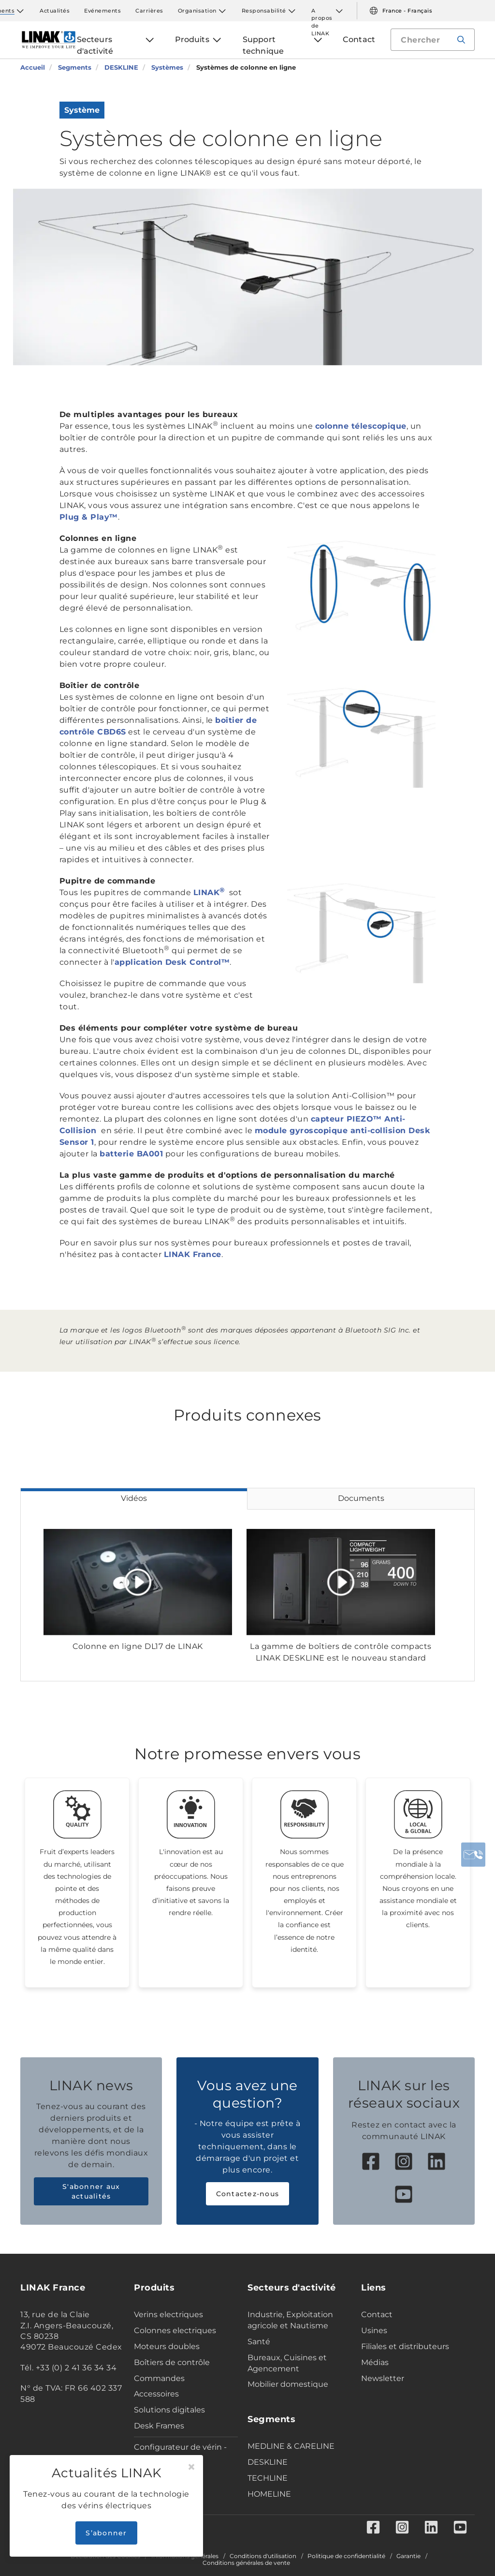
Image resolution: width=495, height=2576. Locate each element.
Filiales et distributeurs (405, 2346)
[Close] (191, 2467)
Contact (377, 2314)
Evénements (102, 10)
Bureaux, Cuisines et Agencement (287, 2363)
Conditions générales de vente (246, 2563)
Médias (375, 2362)
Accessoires (156, 2393)
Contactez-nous (247, 2193)
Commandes (159, 2378)
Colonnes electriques (175, 2330)
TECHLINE (268, 2478)
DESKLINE (268, 2462)
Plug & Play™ (88, 517)
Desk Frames (159, 2425)
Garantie (408, 2556)
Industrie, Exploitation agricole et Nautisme (290, 2320)
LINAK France (192, 1254)
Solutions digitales (169, 2409)
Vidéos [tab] (134, 1498)
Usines (374, 2330)
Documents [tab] (361, 1498)
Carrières (149, 10)
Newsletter (382, 2378)
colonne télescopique (361, 426)
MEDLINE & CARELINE (291, 2446)
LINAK (210, 892)
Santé (259, 2341)
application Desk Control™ (172, 962)
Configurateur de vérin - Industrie (180, 2452)
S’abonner (106, 2533)
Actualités (55, 10)
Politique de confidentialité (346, 2556)
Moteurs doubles (167, 2346)
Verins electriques (168, 2314)
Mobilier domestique (288, 2384)
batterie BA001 (131, 1153)
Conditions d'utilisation (263, 2556)
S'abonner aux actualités (91, 2191)
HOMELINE (269, 2494)
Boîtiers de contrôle (172, 2362)
